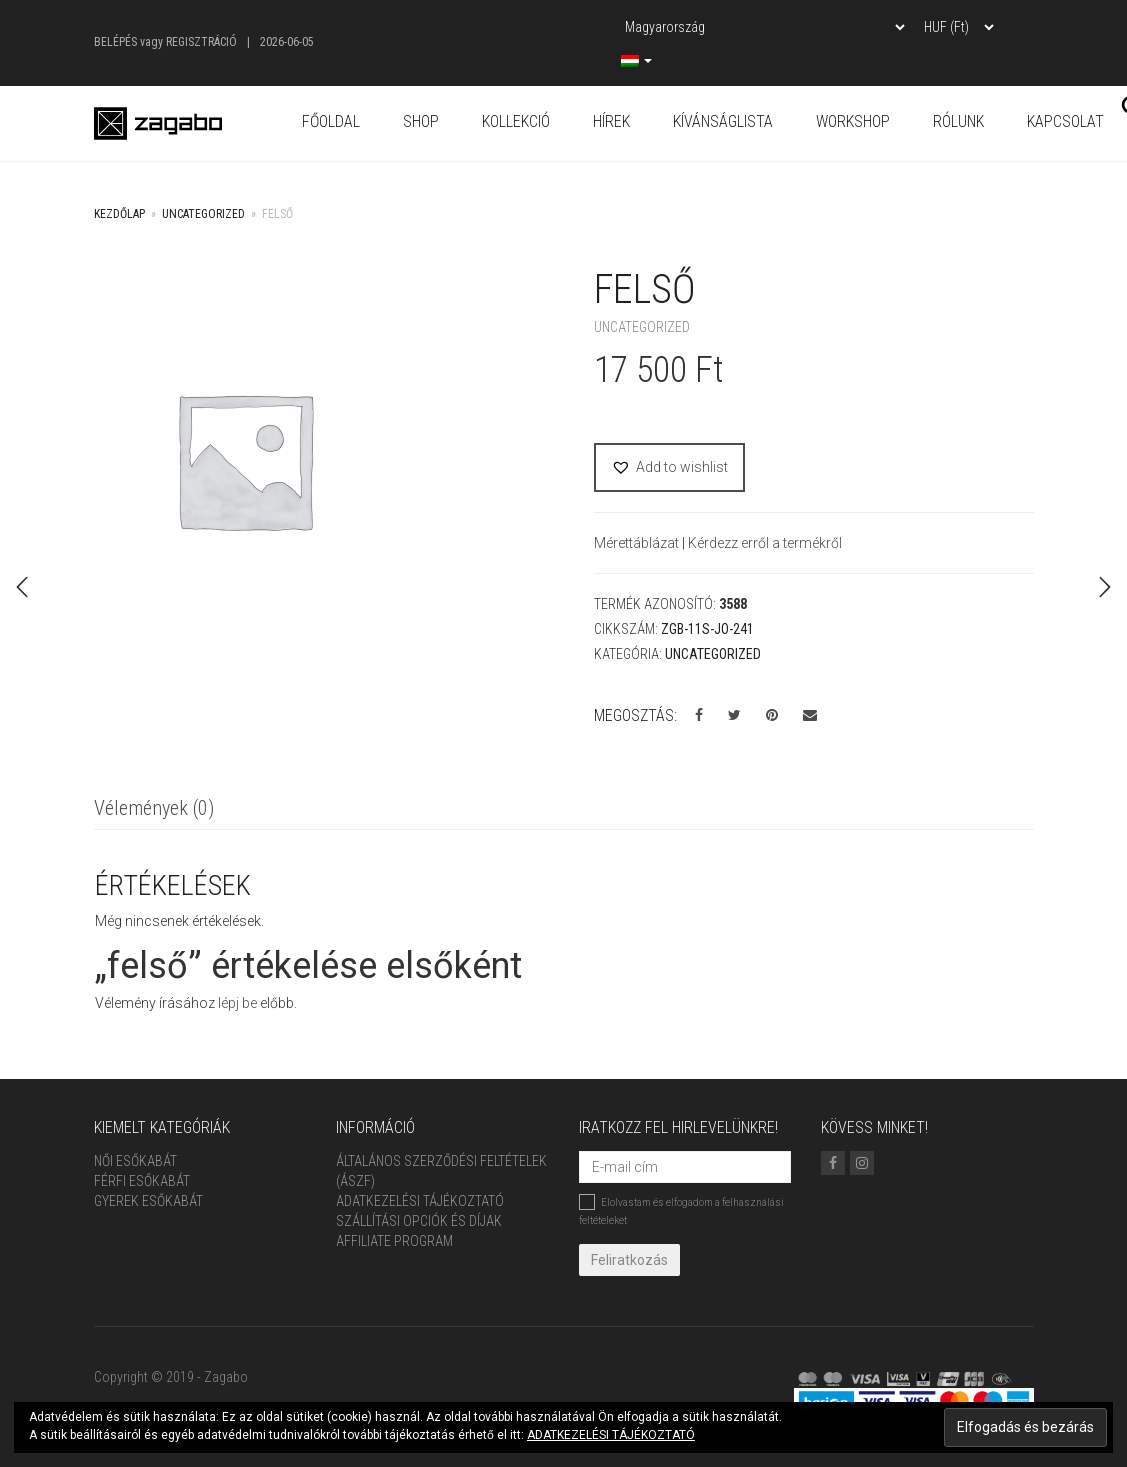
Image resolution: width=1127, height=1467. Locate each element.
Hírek (611, 121)
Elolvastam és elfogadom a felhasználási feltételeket (681, 1210)
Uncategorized (203, 214)
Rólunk (958, 121)
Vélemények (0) (154, 808)
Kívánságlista (723, 121)
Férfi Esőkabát (142, 1181)
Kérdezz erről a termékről (765, 543)
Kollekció (516, 121)
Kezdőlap (119, 214)
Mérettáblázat (638, 543)
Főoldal (331, 121)
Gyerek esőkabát (148, 1201)
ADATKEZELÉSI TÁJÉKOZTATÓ (611, 1435)
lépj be (237, 1003)
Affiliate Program (394, 1241)
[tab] (154, 809)
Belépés (115, 42)
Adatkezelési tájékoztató (420, 1201)
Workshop (853, 121)
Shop (421, 121)
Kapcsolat (1065, 121)
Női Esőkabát (135, 1161)
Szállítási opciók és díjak (419, 1221)
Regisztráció (201, 42)
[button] (669, 467)
